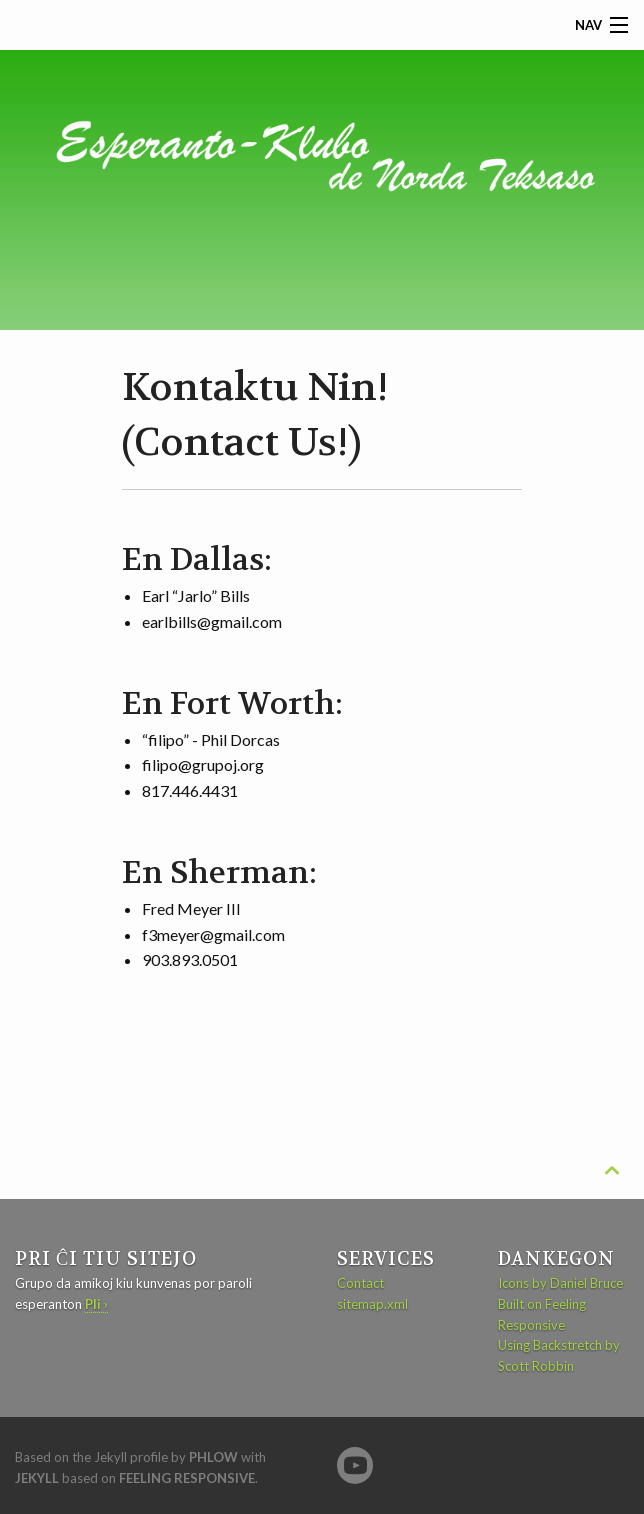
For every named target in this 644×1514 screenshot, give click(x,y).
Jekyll (37, 1478)
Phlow (213, 1457)
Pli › (96, 1304)
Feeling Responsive (187, 1478)
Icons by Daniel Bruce (560, 1283)
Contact (360, 1283)
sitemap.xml (372, 1304)
